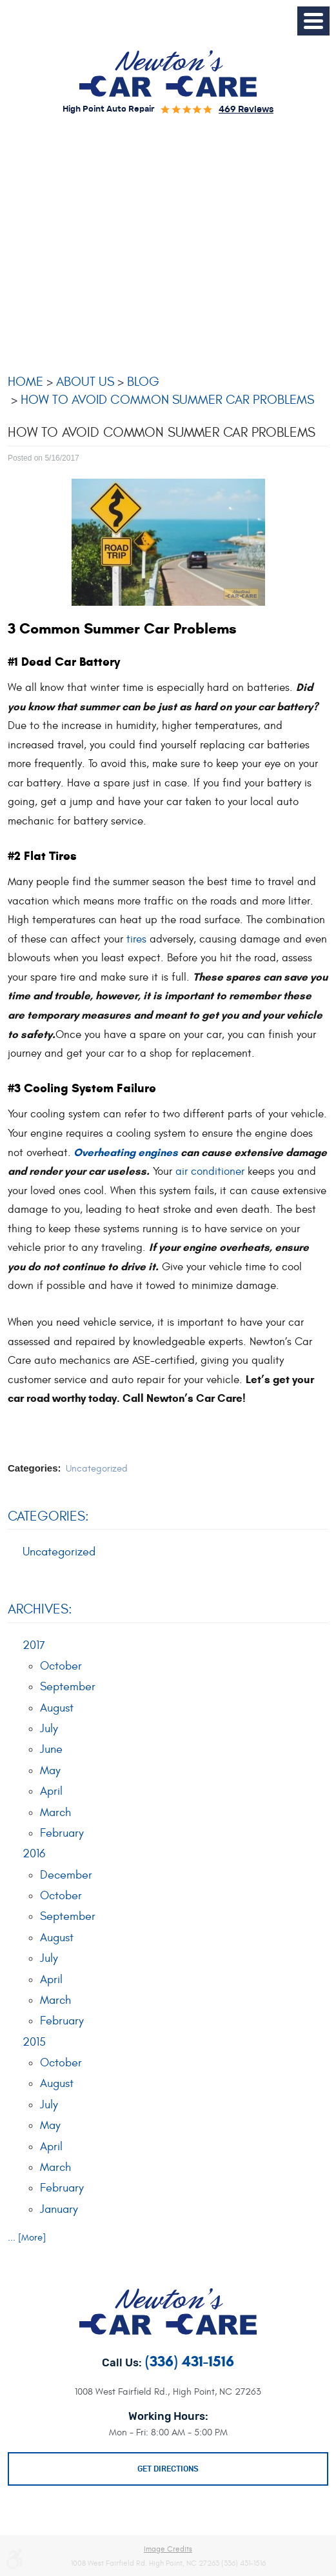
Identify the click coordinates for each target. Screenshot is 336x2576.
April (51, 1791)
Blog (143, 381)
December (66, 1875)
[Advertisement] (168, 241)
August (57, 1708)
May (50, 1770)
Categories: (48, 1516)
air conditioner (209, 1171)
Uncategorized (97, 1468)
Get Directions (168, 2469)
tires (136, 939)
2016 (34, 1854)
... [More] (27, 2237)
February (62, 1833)
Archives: (40, 1609)
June (51, 1749)
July (49, 1728)
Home (25, 381)
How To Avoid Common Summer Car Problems (167, 399)
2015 (34, 2042)
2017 (34, 1645)
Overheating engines (124, 1152)
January (59, 2209)
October (61, 1666)
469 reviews (246, 109)
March (55, 1812)
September (67, 1686)
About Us (85, 381)
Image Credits (168, 2548)
